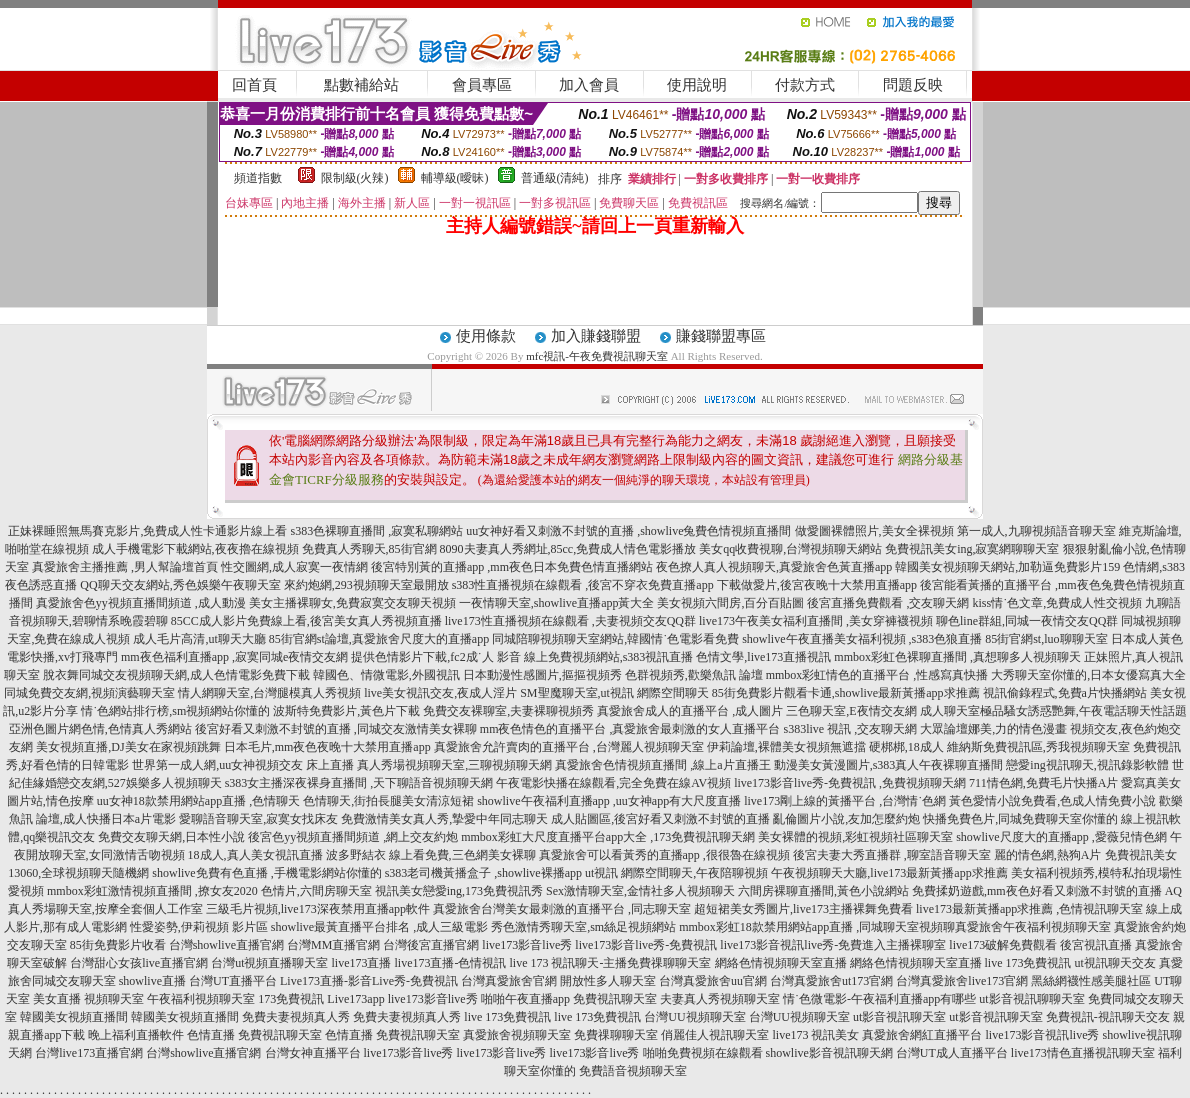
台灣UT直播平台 (233, 981)
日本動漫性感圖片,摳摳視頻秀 (542, 675)
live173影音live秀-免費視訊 (646, 945)
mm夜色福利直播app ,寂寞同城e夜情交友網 (234, 657)
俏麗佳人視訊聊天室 (715, 1035)
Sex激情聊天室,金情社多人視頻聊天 (640, 891)
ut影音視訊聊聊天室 (1031, 999)
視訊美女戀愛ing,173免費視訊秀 (459, 891)
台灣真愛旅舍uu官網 (713, 981)
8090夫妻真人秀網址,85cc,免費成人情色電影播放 (568, 549)
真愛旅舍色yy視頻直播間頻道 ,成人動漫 (141, 603)
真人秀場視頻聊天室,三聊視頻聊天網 (454, 765)
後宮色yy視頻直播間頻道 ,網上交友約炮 (353, 837)
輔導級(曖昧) (455, 178)
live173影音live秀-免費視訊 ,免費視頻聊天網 (850, 783)
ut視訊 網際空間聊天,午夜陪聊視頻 (676, 873)
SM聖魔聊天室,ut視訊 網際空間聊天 (614, 693)
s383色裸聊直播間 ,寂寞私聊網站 (376, 531)
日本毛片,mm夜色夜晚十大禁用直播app (327, 747)
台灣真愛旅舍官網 (509, 981)
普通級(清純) (555, 178)
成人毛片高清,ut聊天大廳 (199, 639)
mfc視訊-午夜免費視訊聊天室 (597, 356)
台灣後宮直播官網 (431, 945)
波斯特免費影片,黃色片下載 (346, 711)
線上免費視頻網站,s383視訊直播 (609, 657)
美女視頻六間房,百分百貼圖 (730, 603)
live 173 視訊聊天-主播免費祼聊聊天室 (611, 963)
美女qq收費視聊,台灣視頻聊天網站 (790, 549)
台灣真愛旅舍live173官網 (962, 981)
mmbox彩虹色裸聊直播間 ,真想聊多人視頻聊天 (957, 657)
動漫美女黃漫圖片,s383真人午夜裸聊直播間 (889, 765)
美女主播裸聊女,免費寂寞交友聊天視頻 (352, 603)
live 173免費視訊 (1028, 963)
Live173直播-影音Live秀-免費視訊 (369, 981)
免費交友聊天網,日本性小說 (171, 837)
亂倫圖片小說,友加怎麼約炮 (846, 819)
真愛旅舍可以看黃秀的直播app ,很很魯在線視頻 (664, 855)
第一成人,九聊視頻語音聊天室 (1036, 531)
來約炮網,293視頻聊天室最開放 (366, 585)
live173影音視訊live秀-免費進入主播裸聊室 (833, 945)
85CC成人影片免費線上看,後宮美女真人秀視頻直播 (306, 621)
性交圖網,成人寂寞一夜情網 (294, 567)
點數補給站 (361, 85)
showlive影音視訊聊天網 (829, 1053)
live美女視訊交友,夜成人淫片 (440, 693)
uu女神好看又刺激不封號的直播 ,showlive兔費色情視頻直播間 (628, 531)
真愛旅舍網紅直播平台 (922, 1035)
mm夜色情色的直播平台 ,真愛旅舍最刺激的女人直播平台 (630, 729)
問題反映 (913, 85)
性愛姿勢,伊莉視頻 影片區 (199, 927)
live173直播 (362, 963)
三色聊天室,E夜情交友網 (851, 711)
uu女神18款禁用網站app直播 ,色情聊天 (198, 801)
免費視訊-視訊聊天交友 (1108, 1017)
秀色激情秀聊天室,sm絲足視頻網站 (583, 927)
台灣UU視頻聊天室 (694, 1017)
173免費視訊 (291, 999)
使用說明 (697, 85)
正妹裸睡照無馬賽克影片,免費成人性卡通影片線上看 (147, 531)
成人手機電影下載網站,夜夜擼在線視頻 (195, 549)
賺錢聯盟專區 (721, 336)
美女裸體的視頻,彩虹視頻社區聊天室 (855, 837)
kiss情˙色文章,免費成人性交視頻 (1057, 603)
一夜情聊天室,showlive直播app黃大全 (557, 603)
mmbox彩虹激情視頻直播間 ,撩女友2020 (152, 891)
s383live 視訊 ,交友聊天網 (851, 729)
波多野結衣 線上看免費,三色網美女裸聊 (431, 855)
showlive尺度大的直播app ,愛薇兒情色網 (1061, 837)
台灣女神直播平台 (313, 1053)
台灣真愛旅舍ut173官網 (831, 981)
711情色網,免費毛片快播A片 (1043, 783)
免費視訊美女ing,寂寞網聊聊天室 (972, 549)
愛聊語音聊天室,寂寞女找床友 (258, 819)
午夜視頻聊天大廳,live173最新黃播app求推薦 (889, 873)
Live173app (355, 999)
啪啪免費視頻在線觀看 (703, 1053)
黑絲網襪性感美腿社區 (1091, 981)
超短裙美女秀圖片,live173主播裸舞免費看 (803, 909)
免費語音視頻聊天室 (633, 1071)
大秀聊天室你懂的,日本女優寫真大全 (1088, 675)
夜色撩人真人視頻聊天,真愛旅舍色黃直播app (774, 567)
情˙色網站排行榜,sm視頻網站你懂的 (175, 711)
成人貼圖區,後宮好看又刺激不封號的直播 (660, 819)
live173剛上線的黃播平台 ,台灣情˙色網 (845, 801)
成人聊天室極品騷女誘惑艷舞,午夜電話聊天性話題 (1053, 711)
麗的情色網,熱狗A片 (1048, 855)
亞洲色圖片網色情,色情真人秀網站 (100, 729)
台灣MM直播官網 (333, 945)
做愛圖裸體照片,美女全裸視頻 (874, 531)
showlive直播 (152, 981)
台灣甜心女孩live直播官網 (139, 963)
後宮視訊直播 (1096, 945)
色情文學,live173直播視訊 (763, 657)
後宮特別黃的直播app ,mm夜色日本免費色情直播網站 (512, 567)
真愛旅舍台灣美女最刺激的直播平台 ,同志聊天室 (562, 909)
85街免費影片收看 (118, 945)
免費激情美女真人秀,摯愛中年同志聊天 (444, 819)
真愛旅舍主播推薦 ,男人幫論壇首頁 (125, 567)
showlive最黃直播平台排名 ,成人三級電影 (379, 927)
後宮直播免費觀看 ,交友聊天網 (888, 603)
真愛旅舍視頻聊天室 (517, 1035)
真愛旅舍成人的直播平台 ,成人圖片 (690, 711)
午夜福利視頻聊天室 (201, 999)
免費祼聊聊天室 (616, 1035)
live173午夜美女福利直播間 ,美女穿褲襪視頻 (816, 621)
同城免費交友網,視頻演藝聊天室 (89, 693)
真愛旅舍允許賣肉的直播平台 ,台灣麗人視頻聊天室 (569, 747)
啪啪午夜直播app (525, 999)
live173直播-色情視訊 (451, 963)
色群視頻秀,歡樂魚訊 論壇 (694, 675)
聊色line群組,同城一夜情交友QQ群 (1027, 621)
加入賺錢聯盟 (596, 336)
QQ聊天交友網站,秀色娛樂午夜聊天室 (180, 585)
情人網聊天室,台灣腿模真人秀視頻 (269, 693)
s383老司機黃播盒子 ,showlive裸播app (483, 873)
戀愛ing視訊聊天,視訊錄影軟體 (1087, 765)
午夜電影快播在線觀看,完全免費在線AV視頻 (613, 783)
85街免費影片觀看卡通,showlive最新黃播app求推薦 (846, 693)
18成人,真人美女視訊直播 (255, 855)
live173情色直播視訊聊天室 (1083, 1053)
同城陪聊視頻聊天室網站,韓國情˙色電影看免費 (615, 639)
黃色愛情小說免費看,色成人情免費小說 (1052, 801)
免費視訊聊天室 (615, 999)
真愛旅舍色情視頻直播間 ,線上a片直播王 (662, 765)
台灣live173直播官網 (89, 1053)
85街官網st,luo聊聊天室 (1046, 639)
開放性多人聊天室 (608, 981)
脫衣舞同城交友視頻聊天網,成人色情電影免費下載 (176, 675)
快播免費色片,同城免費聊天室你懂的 (1020, 819)
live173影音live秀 (527, 945)
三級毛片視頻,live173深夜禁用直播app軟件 (318, 909)
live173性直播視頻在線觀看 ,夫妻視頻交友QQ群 (570, 621)
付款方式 (805, 85)
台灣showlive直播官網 (226, 945)
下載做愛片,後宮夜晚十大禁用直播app (817, 585)
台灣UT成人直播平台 (952, 1053)
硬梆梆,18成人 (906, 747)
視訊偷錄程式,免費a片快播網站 (1065, 693)
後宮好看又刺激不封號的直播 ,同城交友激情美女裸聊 (336, 729)
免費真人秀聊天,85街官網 (369, 549)
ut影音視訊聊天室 (899, 1017)
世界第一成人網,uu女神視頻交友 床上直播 (243, 765)
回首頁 (254, 85)
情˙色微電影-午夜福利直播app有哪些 (879, 999)
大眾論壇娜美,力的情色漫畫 (993, 729)
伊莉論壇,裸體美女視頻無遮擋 (786, 747)
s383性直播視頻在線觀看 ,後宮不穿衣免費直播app (583, 585)
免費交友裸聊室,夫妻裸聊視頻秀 (508, 711)
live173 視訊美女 (815, 1035)
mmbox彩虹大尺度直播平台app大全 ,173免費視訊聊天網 (608, 837)
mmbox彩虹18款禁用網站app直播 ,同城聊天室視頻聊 (817, 927)
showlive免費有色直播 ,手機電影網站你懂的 (266, 873)
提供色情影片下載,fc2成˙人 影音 (435, 657)
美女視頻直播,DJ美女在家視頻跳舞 (128, 747)
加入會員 (589, 85)
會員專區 (482, 85)
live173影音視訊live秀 (1042, 1035)
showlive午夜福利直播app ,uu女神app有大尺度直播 (609, 801)
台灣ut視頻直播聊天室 (269, 963)
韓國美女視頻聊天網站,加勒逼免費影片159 (1007, 567)
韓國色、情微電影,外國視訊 (386, 675)
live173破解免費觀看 (1003, 945)
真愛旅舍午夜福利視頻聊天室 (1033, 927)
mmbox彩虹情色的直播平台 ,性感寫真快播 (877, 675)
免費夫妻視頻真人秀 (296, 1017)
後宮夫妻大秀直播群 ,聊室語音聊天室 (892, 855)
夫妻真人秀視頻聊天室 (720, 999)
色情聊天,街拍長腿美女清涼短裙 (388, 801)
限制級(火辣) (355, 178)
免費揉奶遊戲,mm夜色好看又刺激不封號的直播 (1037, 891)
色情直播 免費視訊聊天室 (254, 1035)
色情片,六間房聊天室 (316, 891)
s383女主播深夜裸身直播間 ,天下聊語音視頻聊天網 (359, 783)
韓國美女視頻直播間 (74, 1017)
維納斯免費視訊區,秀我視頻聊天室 (1038, 747)
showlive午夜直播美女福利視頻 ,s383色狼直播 (862, 639)
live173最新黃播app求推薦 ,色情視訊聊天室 (1029, 909)
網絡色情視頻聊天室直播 (781, 963)
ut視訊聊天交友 (1115, 963)
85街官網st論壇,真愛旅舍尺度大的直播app (379, 639)
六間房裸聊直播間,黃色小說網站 (823, 891)
